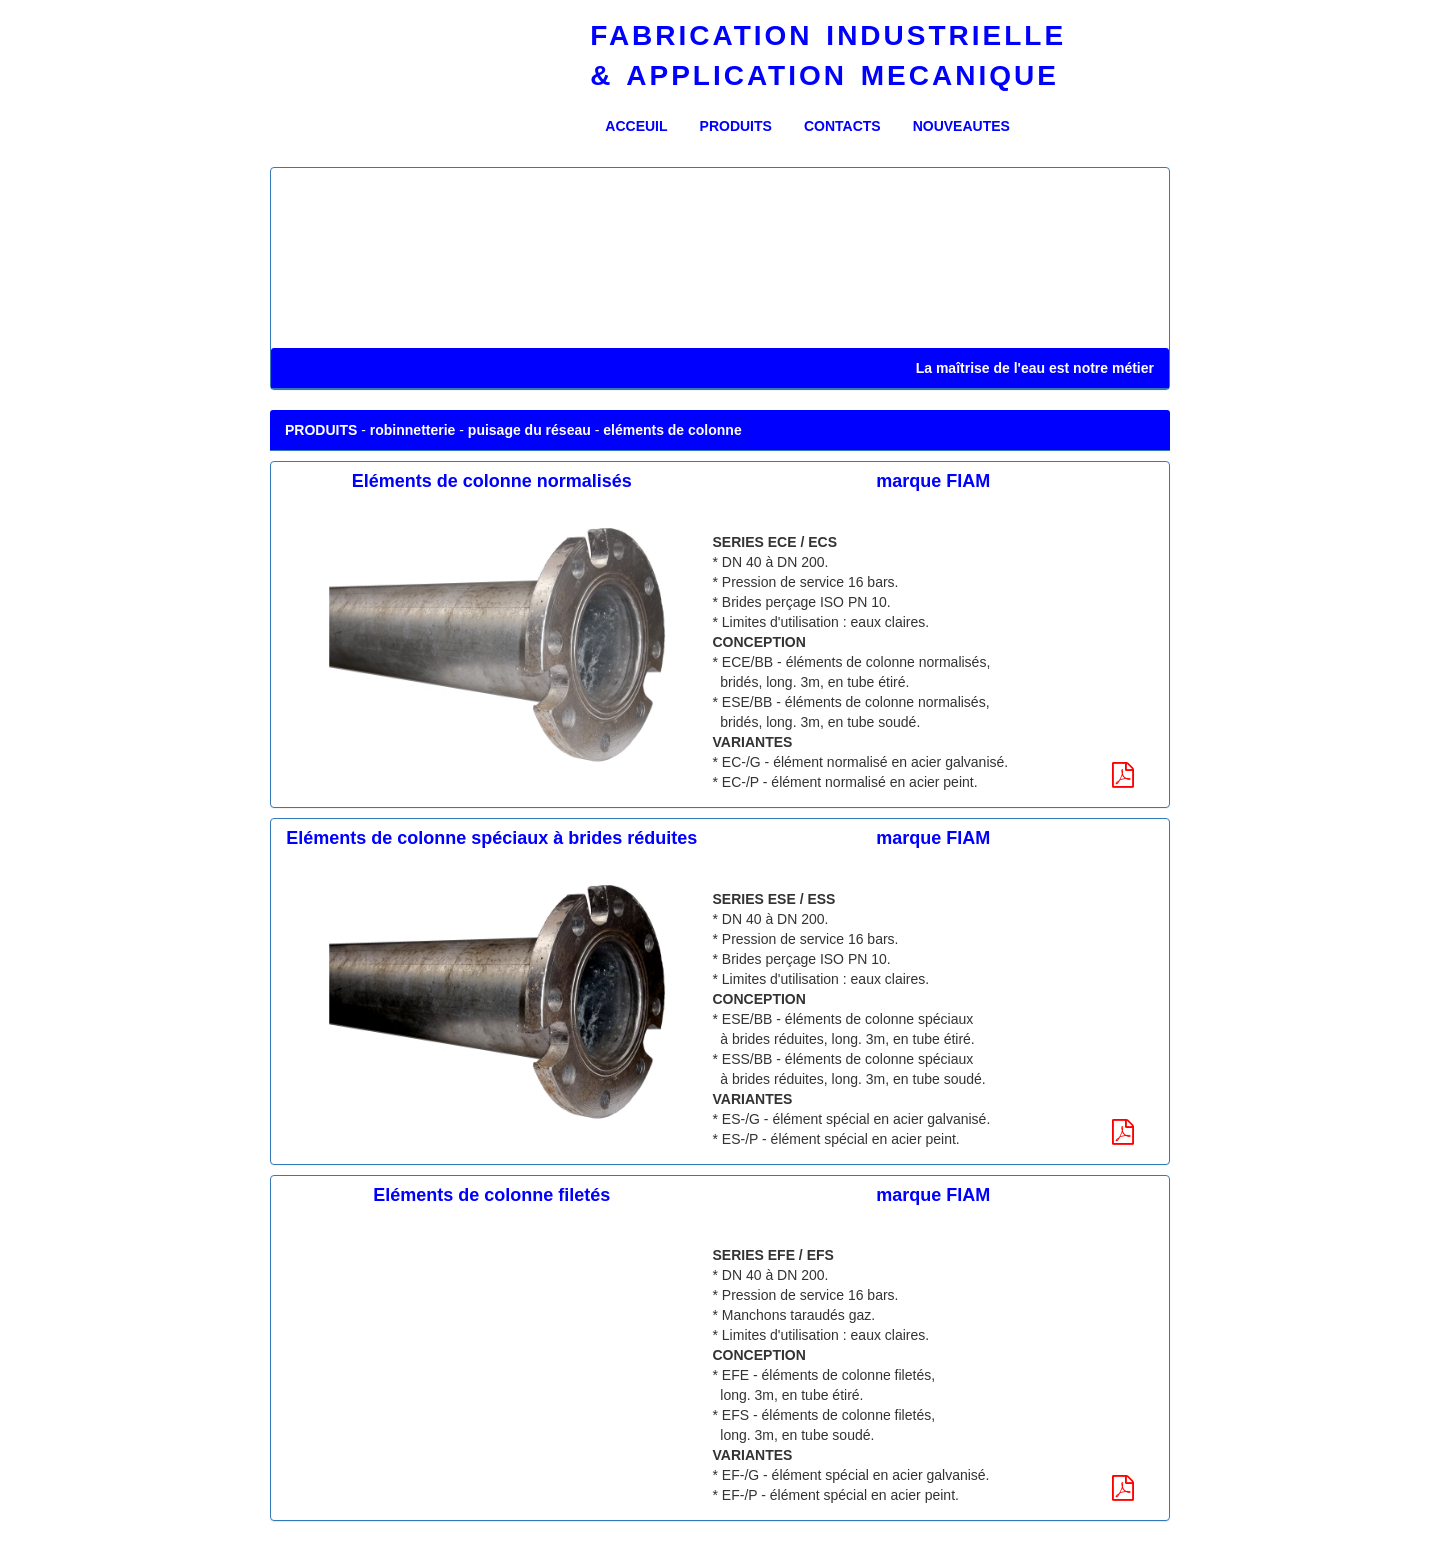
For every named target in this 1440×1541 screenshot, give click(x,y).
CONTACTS (842, 126)
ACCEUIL (643, 124)
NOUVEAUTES (961, 126)
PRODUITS (736, 126)
